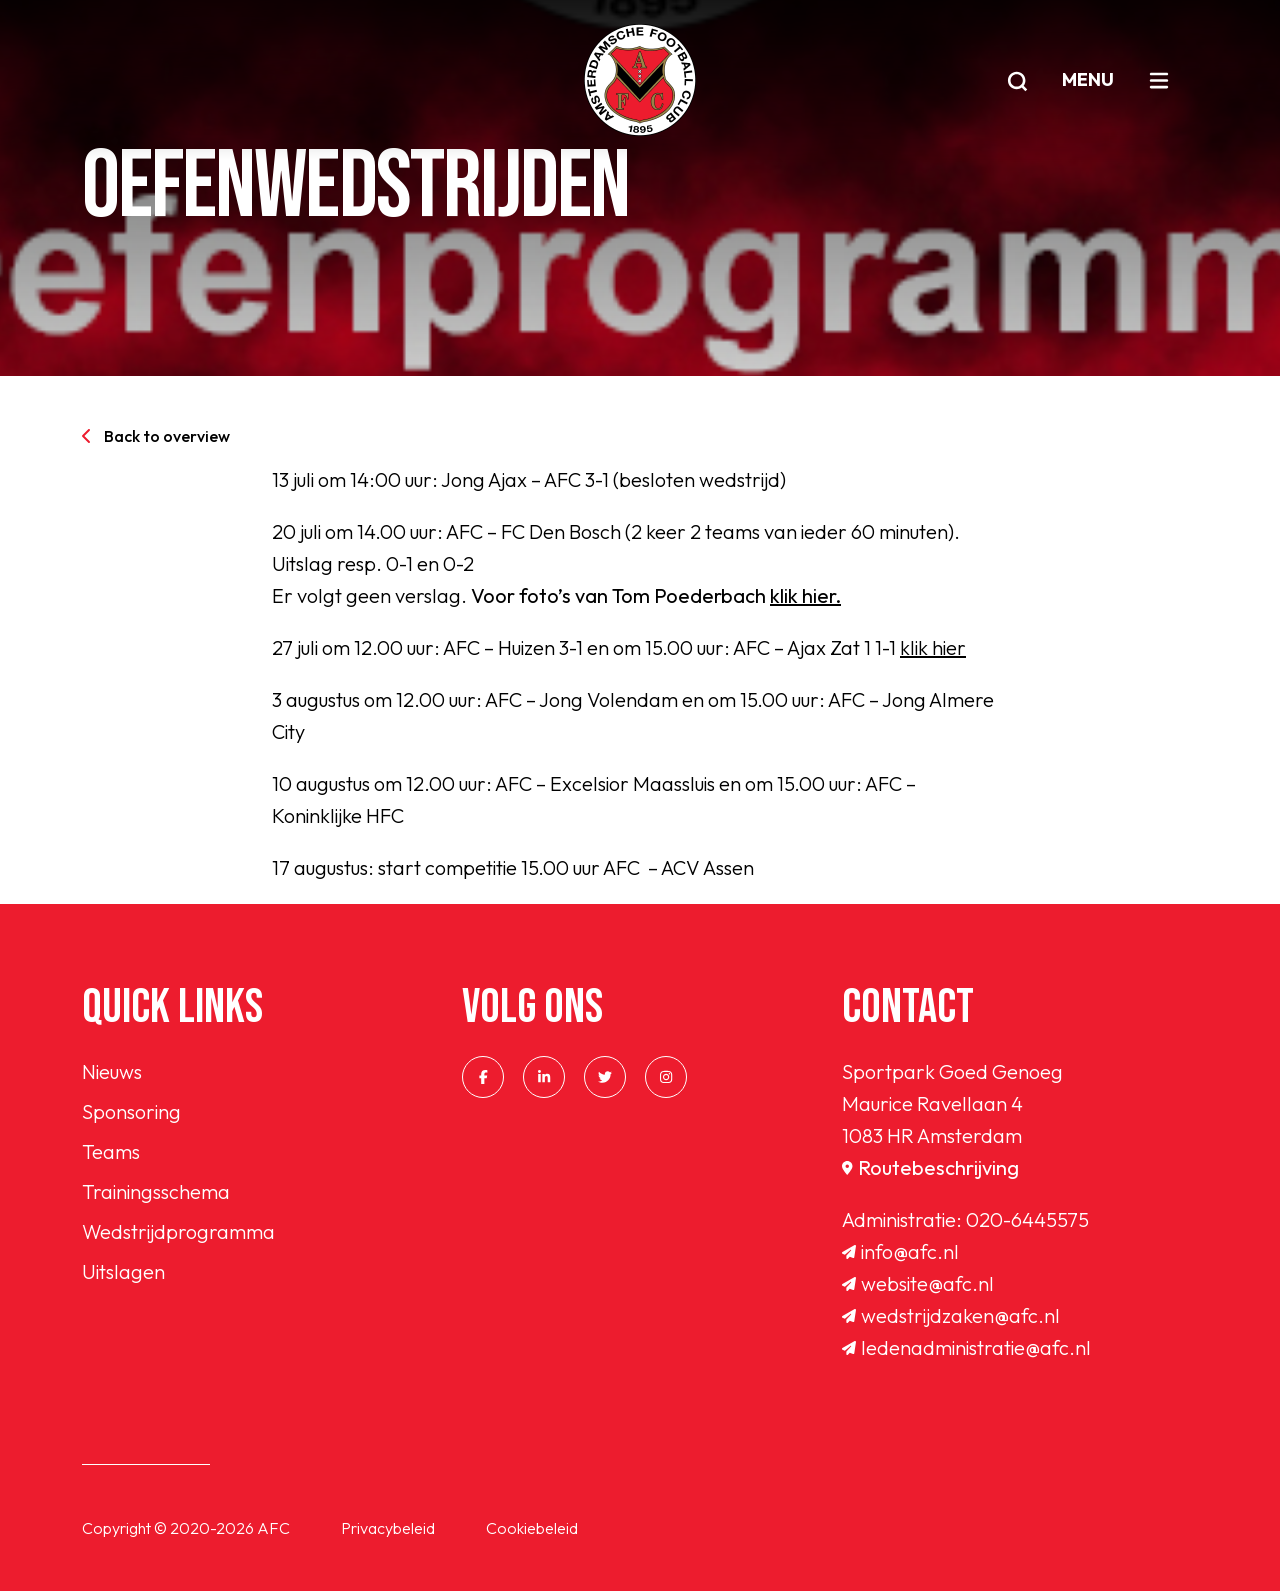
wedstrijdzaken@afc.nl (951, 1315)
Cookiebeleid (532, 1528)
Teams (111, 1151)
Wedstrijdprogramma (178, 1231)
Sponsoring (131, 1111)
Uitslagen (123, 1271)
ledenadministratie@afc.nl (966, 1347)
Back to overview (156, 436)
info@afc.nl (900, 1251)
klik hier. (805, 595)
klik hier (933, 647)
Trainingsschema (156, 1191)
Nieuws (112, 1071)
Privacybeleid (388, 1528)
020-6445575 (1027, 1219)
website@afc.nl (918, 1283)
